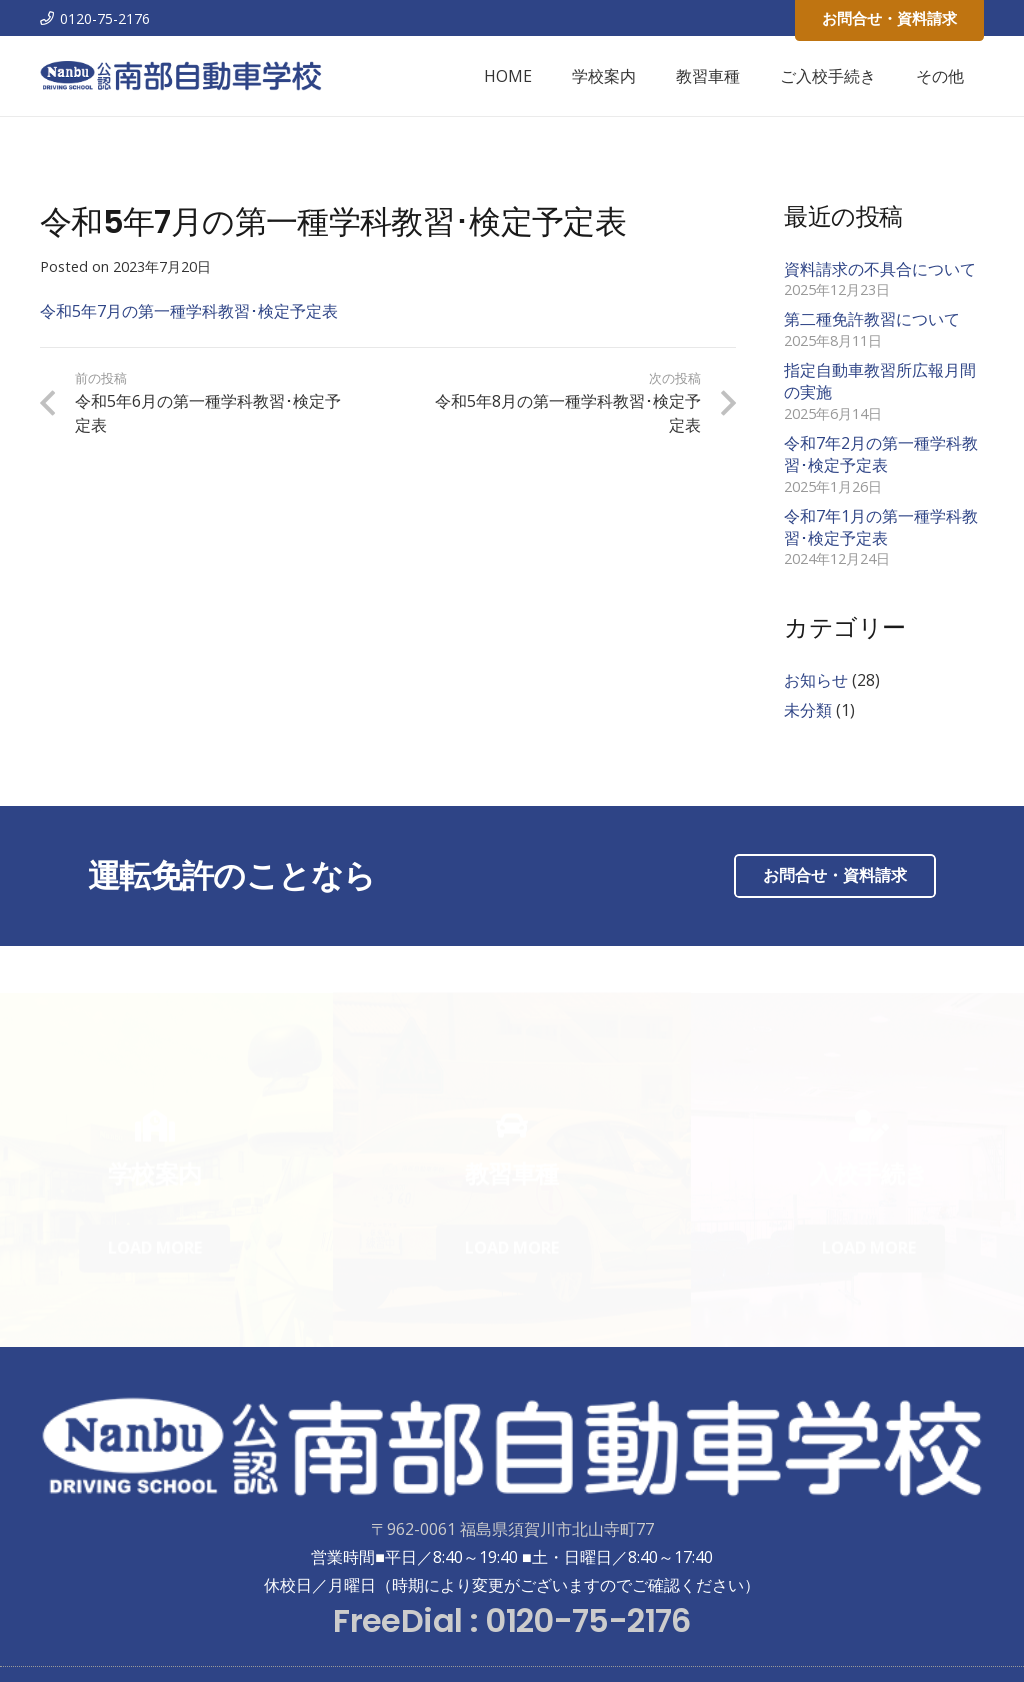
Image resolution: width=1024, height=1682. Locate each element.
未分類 (808, 710)
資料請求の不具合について (880, 269)
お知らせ (816, 680)
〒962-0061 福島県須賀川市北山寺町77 (512, 1529)
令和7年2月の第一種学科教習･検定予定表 (881, 454)
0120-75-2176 (587, 1620)
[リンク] (181, 76)
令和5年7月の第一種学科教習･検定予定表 (189, 311)
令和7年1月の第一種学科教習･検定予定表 (881, 527)
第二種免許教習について (872, 319)
